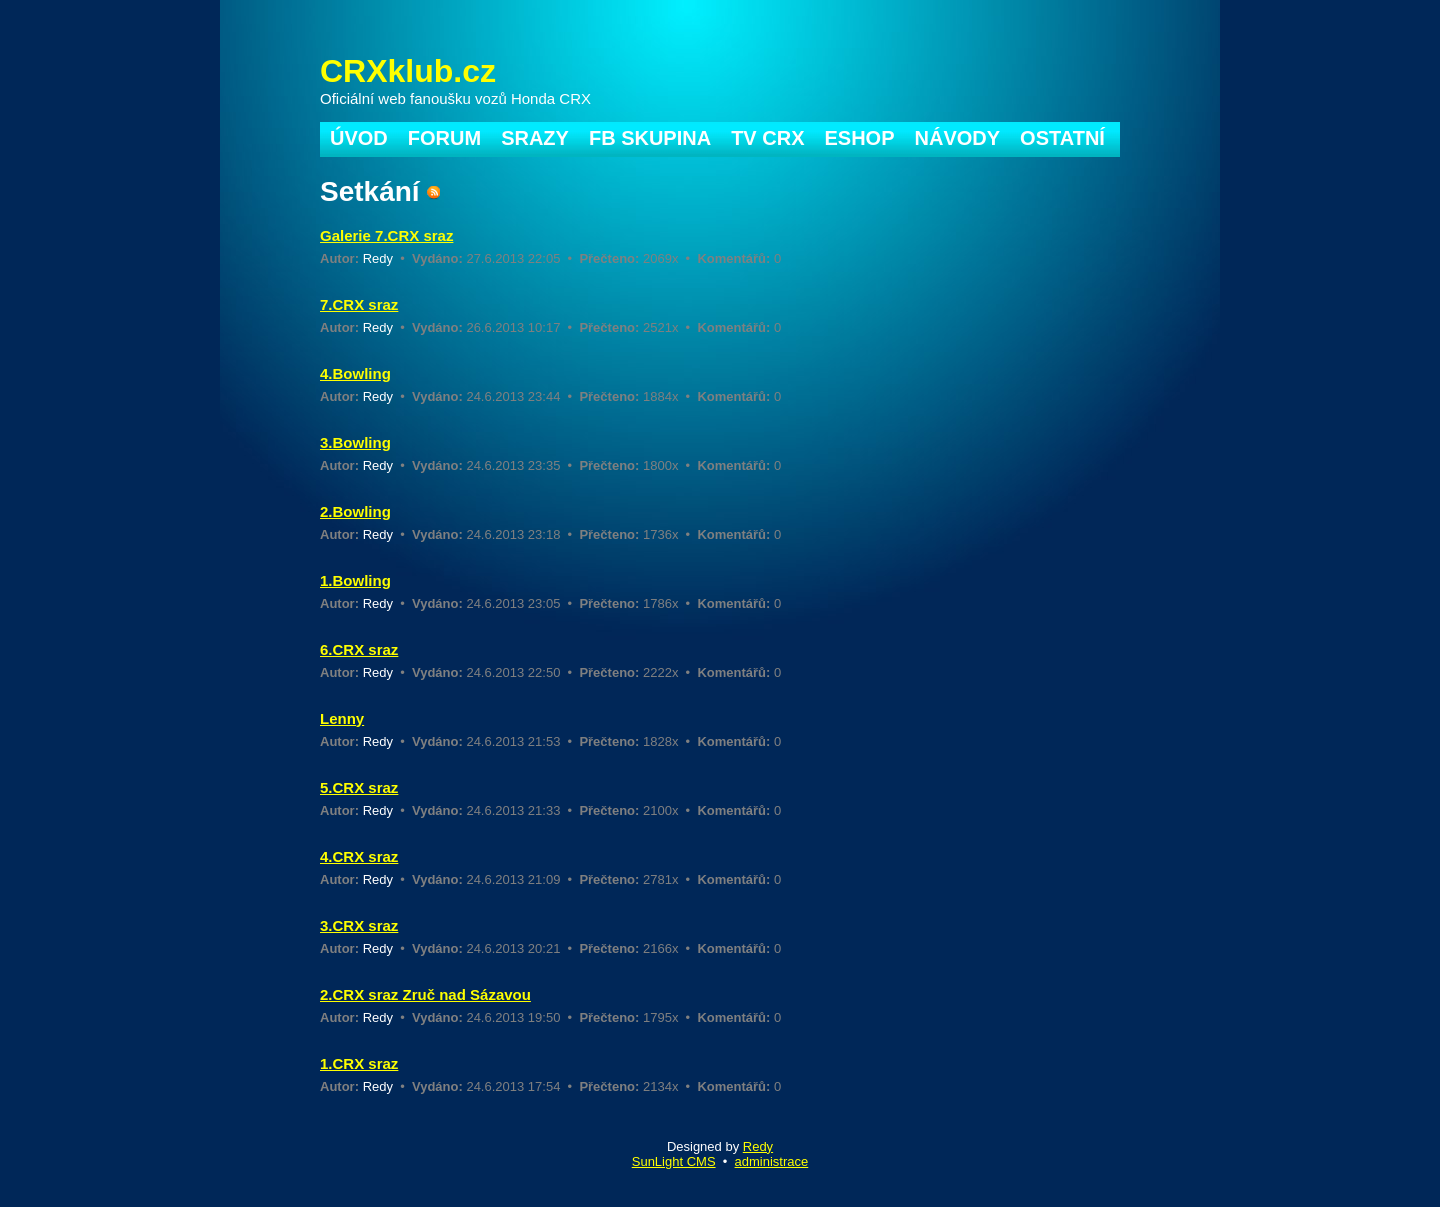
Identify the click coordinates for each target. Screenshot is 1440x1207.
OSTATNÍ (1062, 138)
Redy (378, 258)
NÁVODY (958, 138)
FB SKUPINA (650, 138)
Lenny (342, 718)
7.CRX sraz (359, 304)
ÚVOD (359, 138)
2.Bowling (355, 511)
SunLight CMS (674, 1161)
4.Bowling (355, 373)
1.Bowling (355, 580)
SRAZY (535, 138)
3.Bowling (355, 442)
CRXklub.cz (408, 71)
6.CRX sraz (359, 649)
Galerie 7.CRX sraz (386, 235)
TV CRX (767, 138)
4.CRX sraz (359, 856)
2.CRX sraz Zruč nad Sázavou (425, 994)
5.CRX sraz (359, 787)
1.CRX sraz (359, 1063)
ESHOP (860, 138)
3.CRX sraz (359, 925)
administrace (772, 1161)
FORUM (444, 138)
